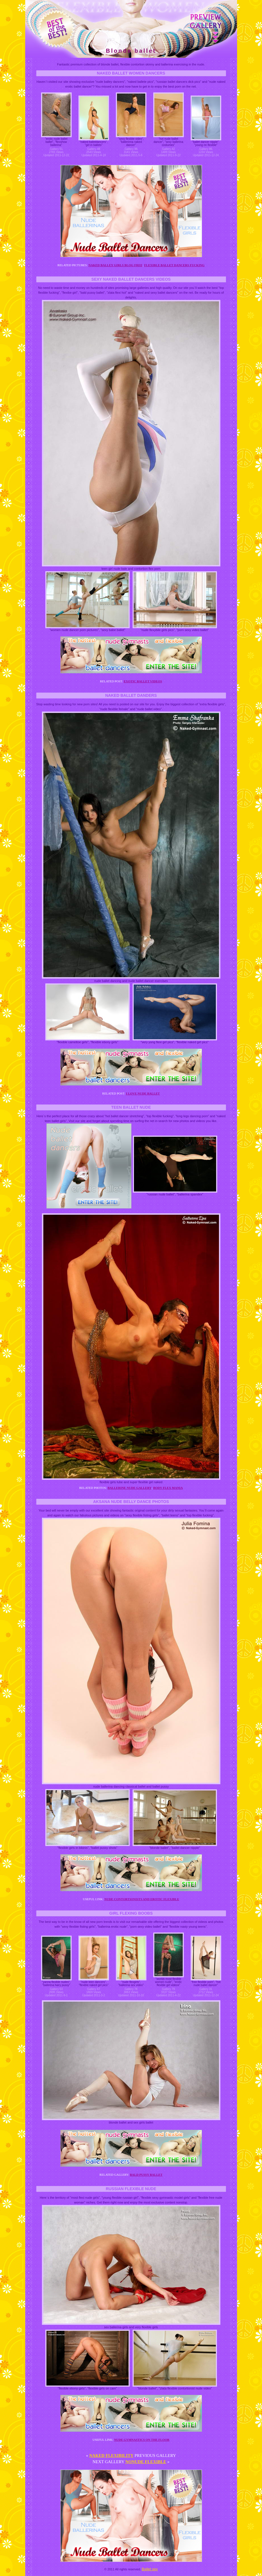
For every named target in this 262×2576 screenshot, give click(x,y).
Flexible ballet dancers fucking (174, 265)
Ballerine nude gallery (130, 1487)
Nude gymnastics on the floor (141, 2439)
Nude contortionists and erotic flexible (141, 1899)
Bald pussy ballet (146, 2174)
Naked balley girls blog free (115, 265)
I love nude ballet (143, 1093)
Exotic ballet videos (143, 681)
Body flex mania (168, 1487)
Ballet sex (149, 2569)
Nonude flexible (145, 2461)
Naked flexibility (111, 2455)
